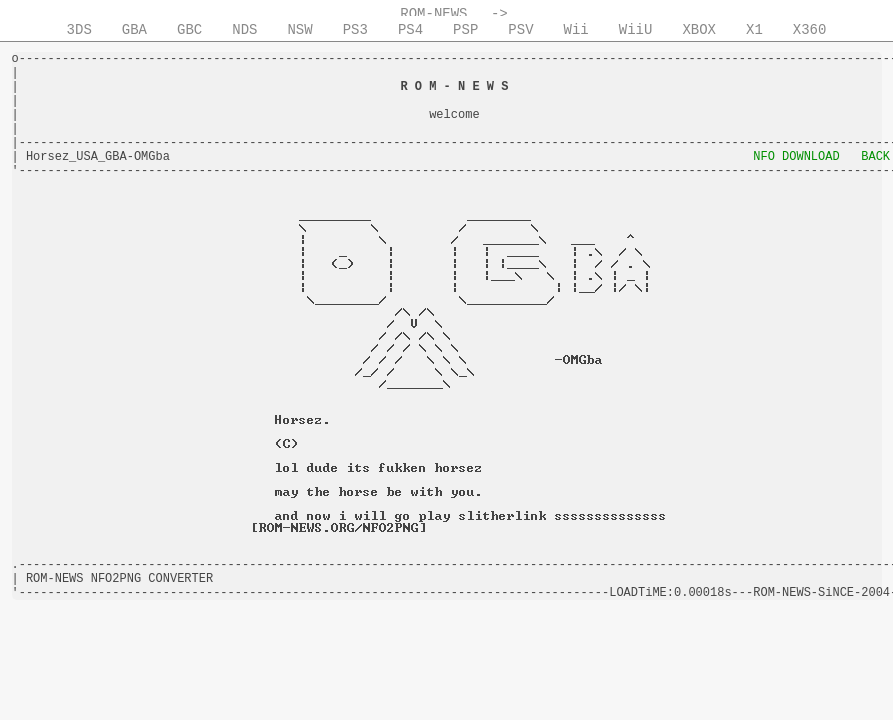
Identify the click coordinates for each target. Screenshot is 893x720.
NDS (244, 30)
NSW (299, 30)
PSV (520, 30)
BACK (875, 157)
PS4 (410, 30)
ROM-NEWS (433, 14)
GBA (134, 30)
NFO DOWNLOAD (796, 157)
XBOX (699, 30)
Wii (576, 30)
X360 (810, 30)
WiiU (636, 30)
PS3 (355, 30)
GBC (189, 30)
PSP (465, 30)
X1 (754, 30)
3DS (79, 30)
